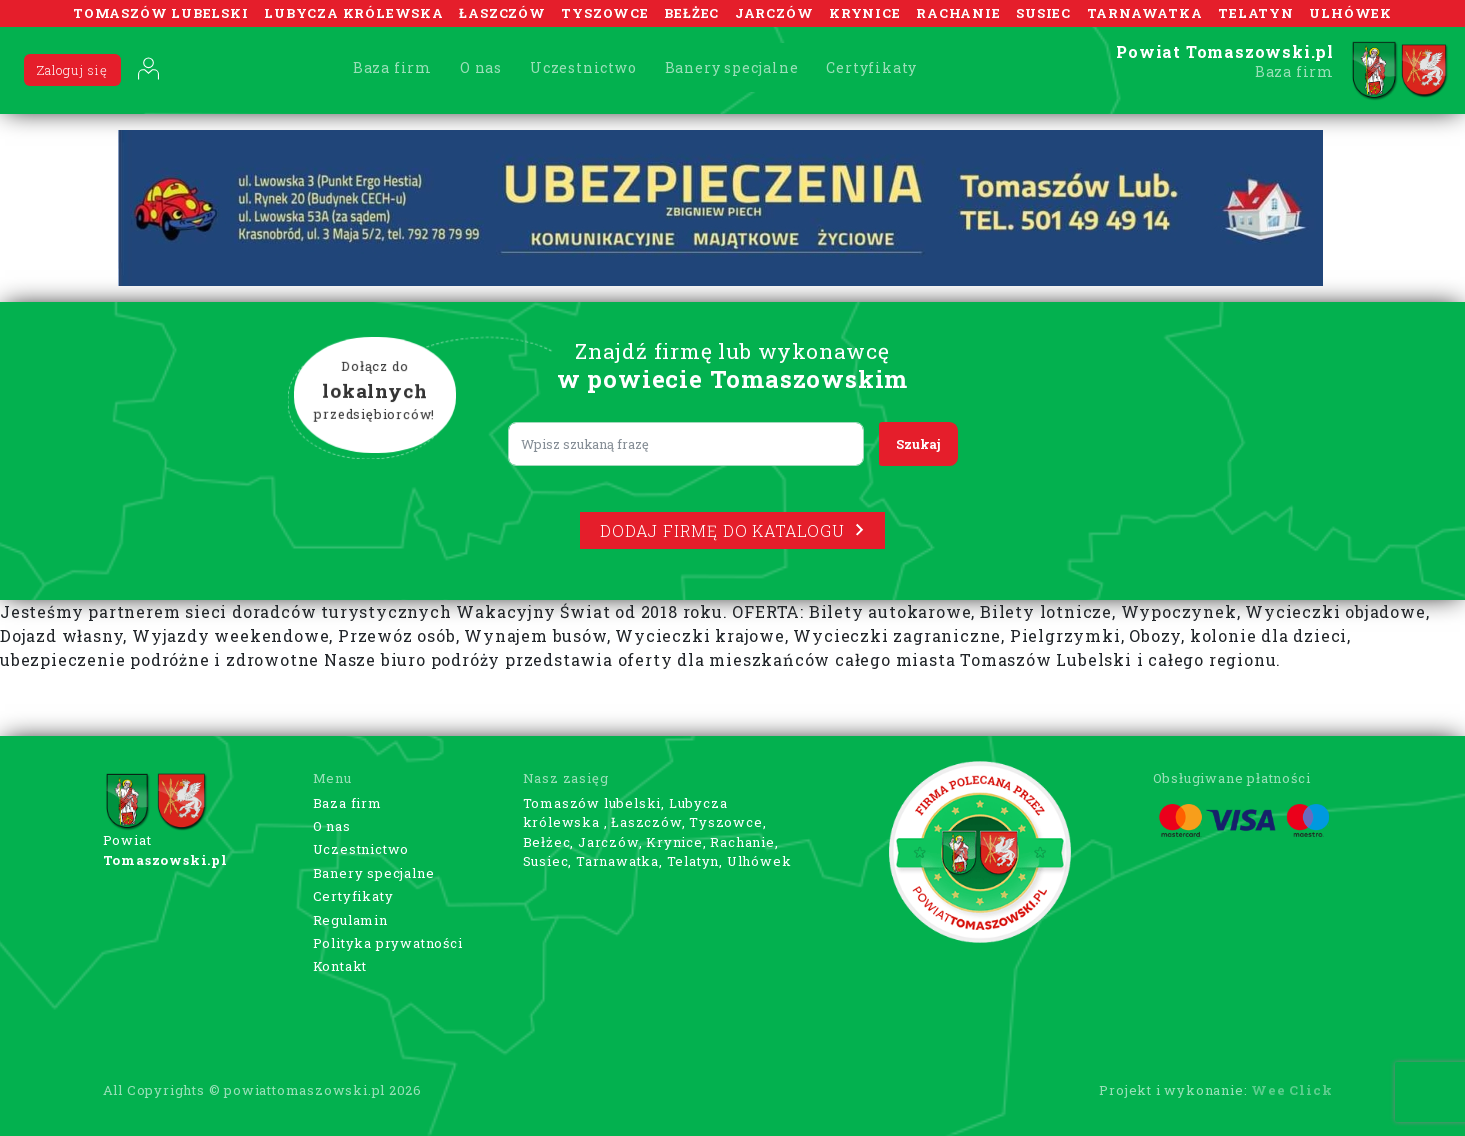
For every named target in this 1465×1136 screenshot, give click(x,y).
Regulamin (350, 920)
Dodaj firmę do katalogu (732, 530)
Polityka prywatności (388, 943)
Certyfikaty (871, 67)
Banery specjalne (732, 67)
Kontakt (340, 966)
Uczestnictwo (583, 67)
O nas (481, 67)
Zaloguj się (72, 70)
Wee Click (1291, 1090)
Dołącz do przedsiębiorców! (374, 391)
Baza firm (392, 67)
